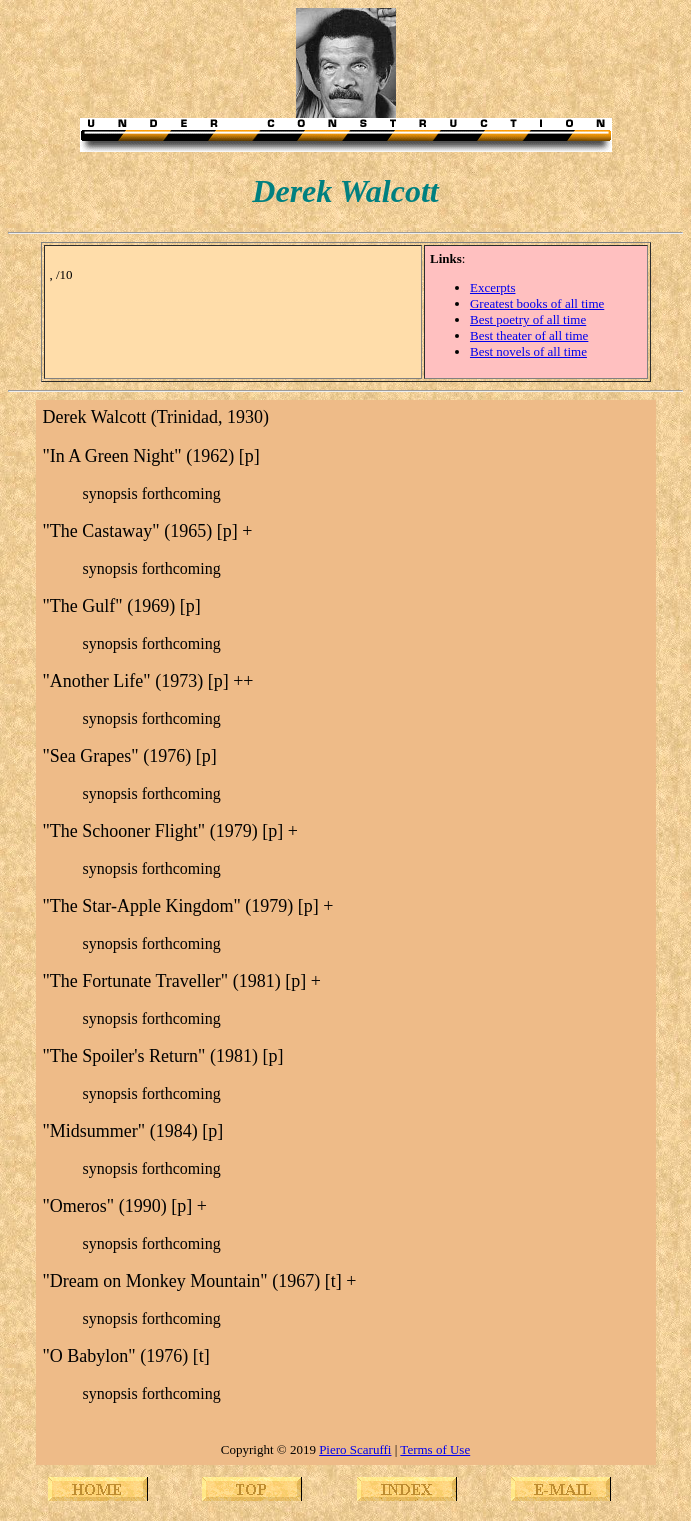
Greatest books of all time (537, 303)
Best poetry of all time (528, 319)
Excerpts (492, 287)
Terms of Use (435, 1449)
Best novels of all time (528, 351)
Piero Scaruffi (355, 1449)
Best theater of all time (529, 335)
